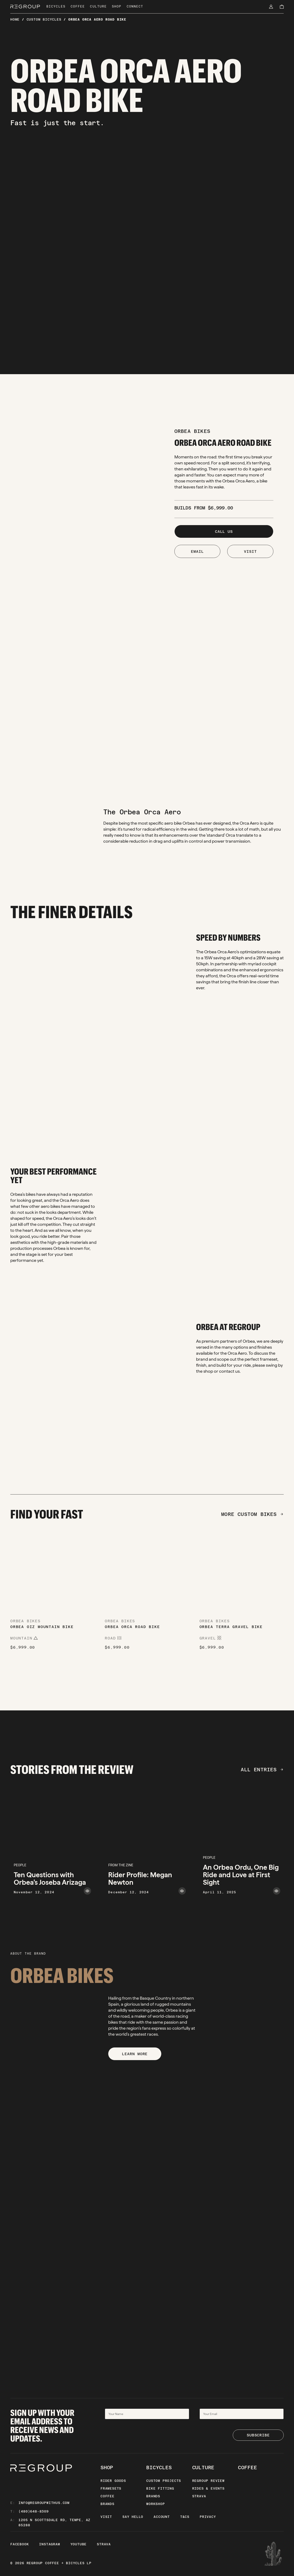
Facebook (19, 2544)
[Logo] (21, 8)
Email (197, 551)
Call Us (224, 531)
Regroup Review (208, 2481)
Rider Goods (113, 2481)
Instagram (49, 2544)
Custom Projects (163, 2481)
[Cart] (282, 6)
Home (15, 19)
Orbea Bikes (192, 431)
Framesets (111, 2488)
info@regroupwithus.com (44, 2503)
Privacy (208, 2517)
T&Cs (184, 2517)
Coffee (107, 2496)
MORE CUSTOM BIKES (252, 1514)
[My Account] (271, 6)
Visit (250, 551)
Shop (107, 2467)
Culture (203, 2467)
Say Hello (132, 2517)
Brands (107, 2504)
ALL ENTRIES (262, 1769)
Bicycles (159, 2467)
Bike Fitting (160, 2488)
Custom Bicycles (44, 19)
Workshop (155, 2504)
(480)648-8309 (33, 2511)
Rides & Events (208, 2488)
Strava (199, 2496)
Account (162, 2517)
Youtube (78, 2544)
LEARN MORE (135, 2054)
